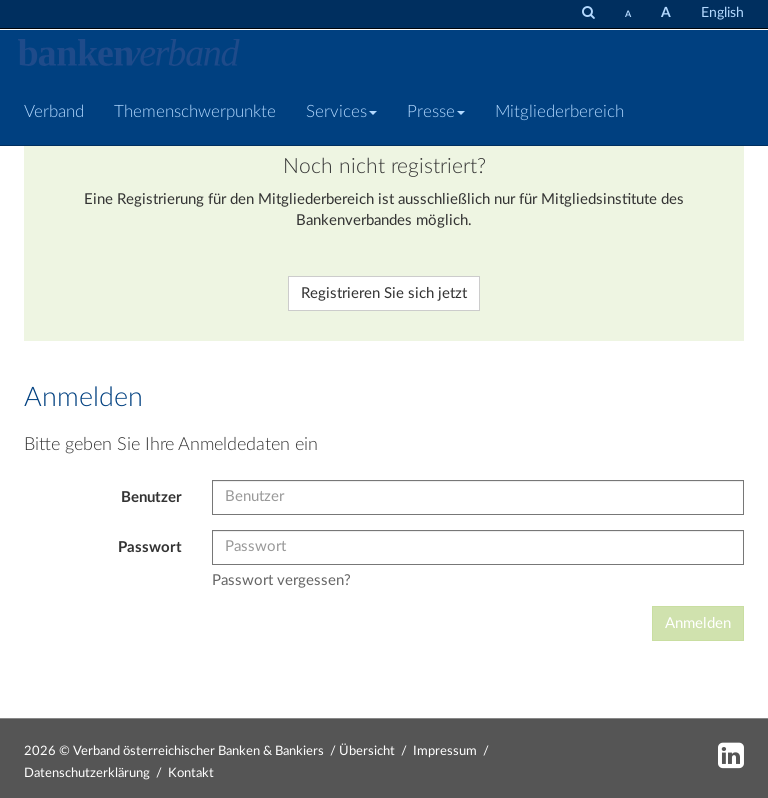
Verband (54, 112)
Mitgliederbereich (559, 112)
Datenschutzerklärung (87, 773)
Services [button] (341, 112)
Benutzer (151, 497)
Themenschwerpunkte (195, 112)
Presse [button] (436, 112)
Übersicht (367, 751)
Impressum (445, 751)
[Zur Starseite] (129, 55)
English (722, 13)
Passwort (150, 547)
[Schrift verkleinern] (628, 14)
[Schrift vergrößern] (666, 13)
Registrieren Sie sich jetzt (384, 293)
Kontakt (191, 773)
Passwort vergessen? (281, 580)
